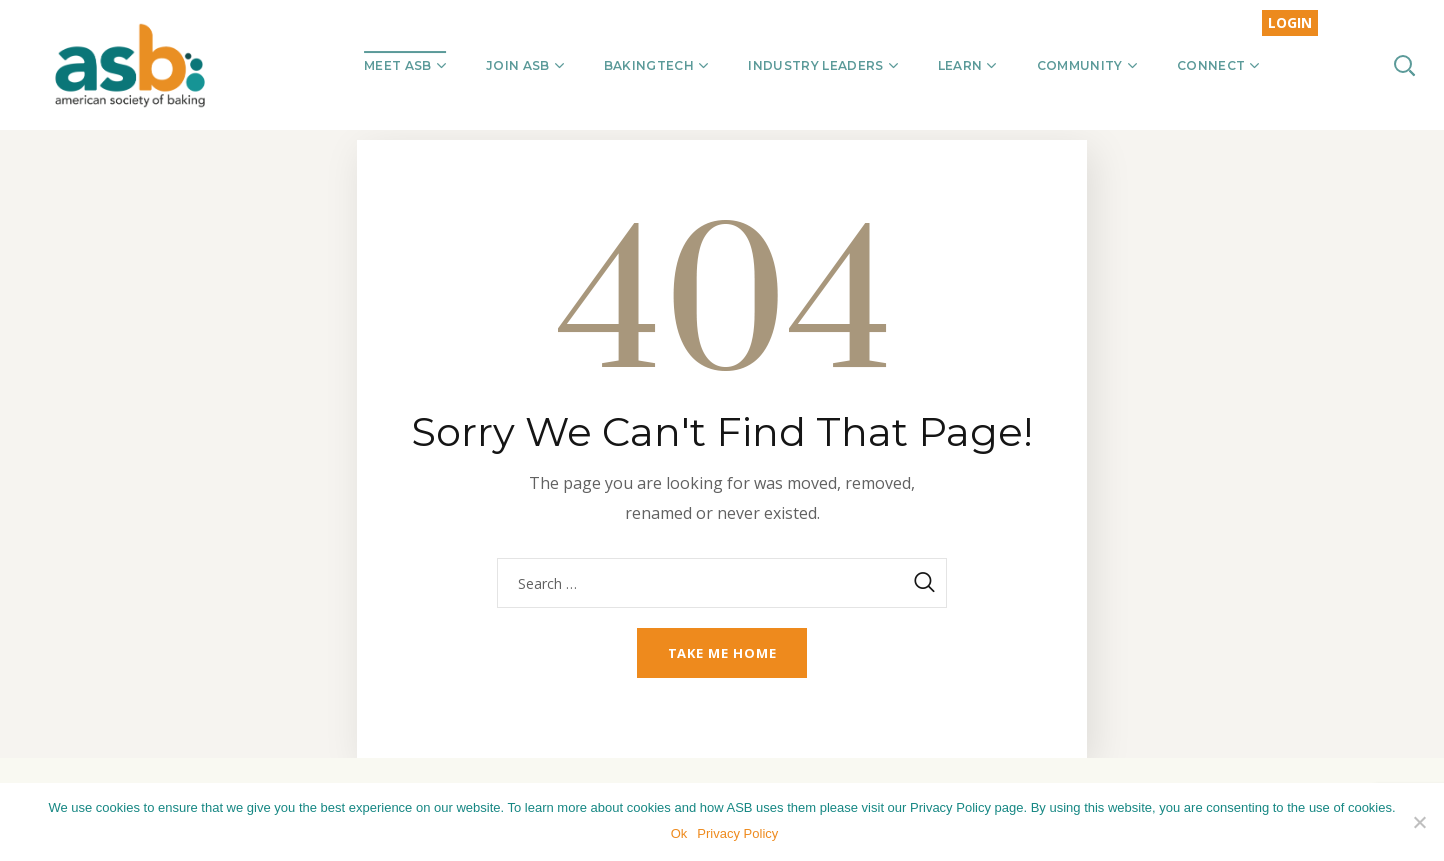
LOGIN (1290, 22)
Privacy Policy (740, 835)
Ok (681, 835)
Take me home (722, 653)
